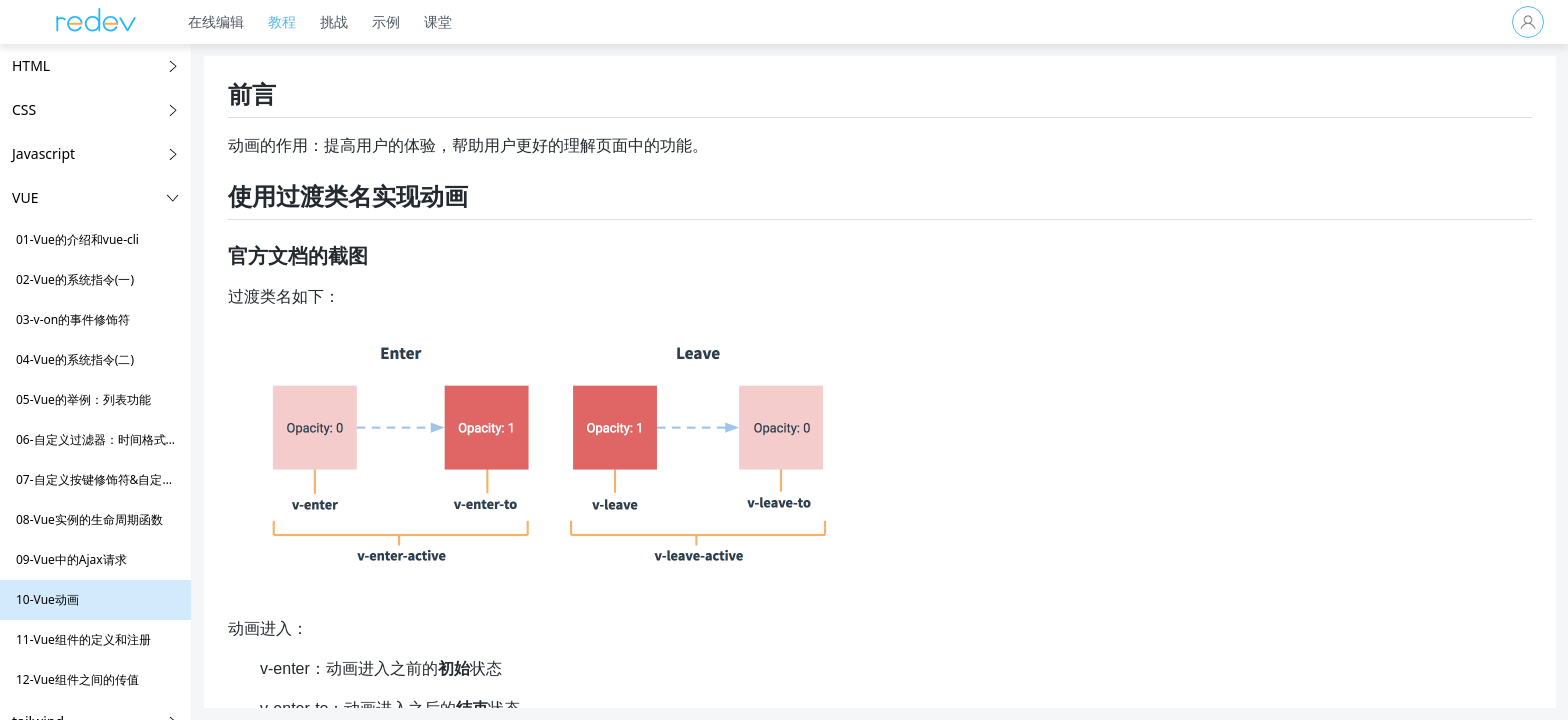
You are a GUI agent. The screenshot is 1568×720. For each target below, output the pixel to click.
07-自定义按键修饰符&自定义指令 (107, 479)
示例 (398, 21)
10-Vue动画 (47, 599)
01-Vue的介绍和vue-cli (77, 239)
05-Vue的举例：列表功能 (83, 399)
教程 (294, 21)
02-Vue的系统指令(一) (75, 279)
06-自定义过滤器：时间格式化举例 (109, 439)
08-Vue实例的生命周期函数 (89, 519)
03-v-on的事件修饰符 (73, 319)
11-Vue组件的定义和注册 (83, 639)
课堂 (450, 21)
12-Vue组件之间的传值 (77, 679)
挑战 (346, 21)
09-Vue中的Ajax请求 (71, 559)
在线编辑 (228, 21)
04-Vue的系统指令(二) (75, 359)
